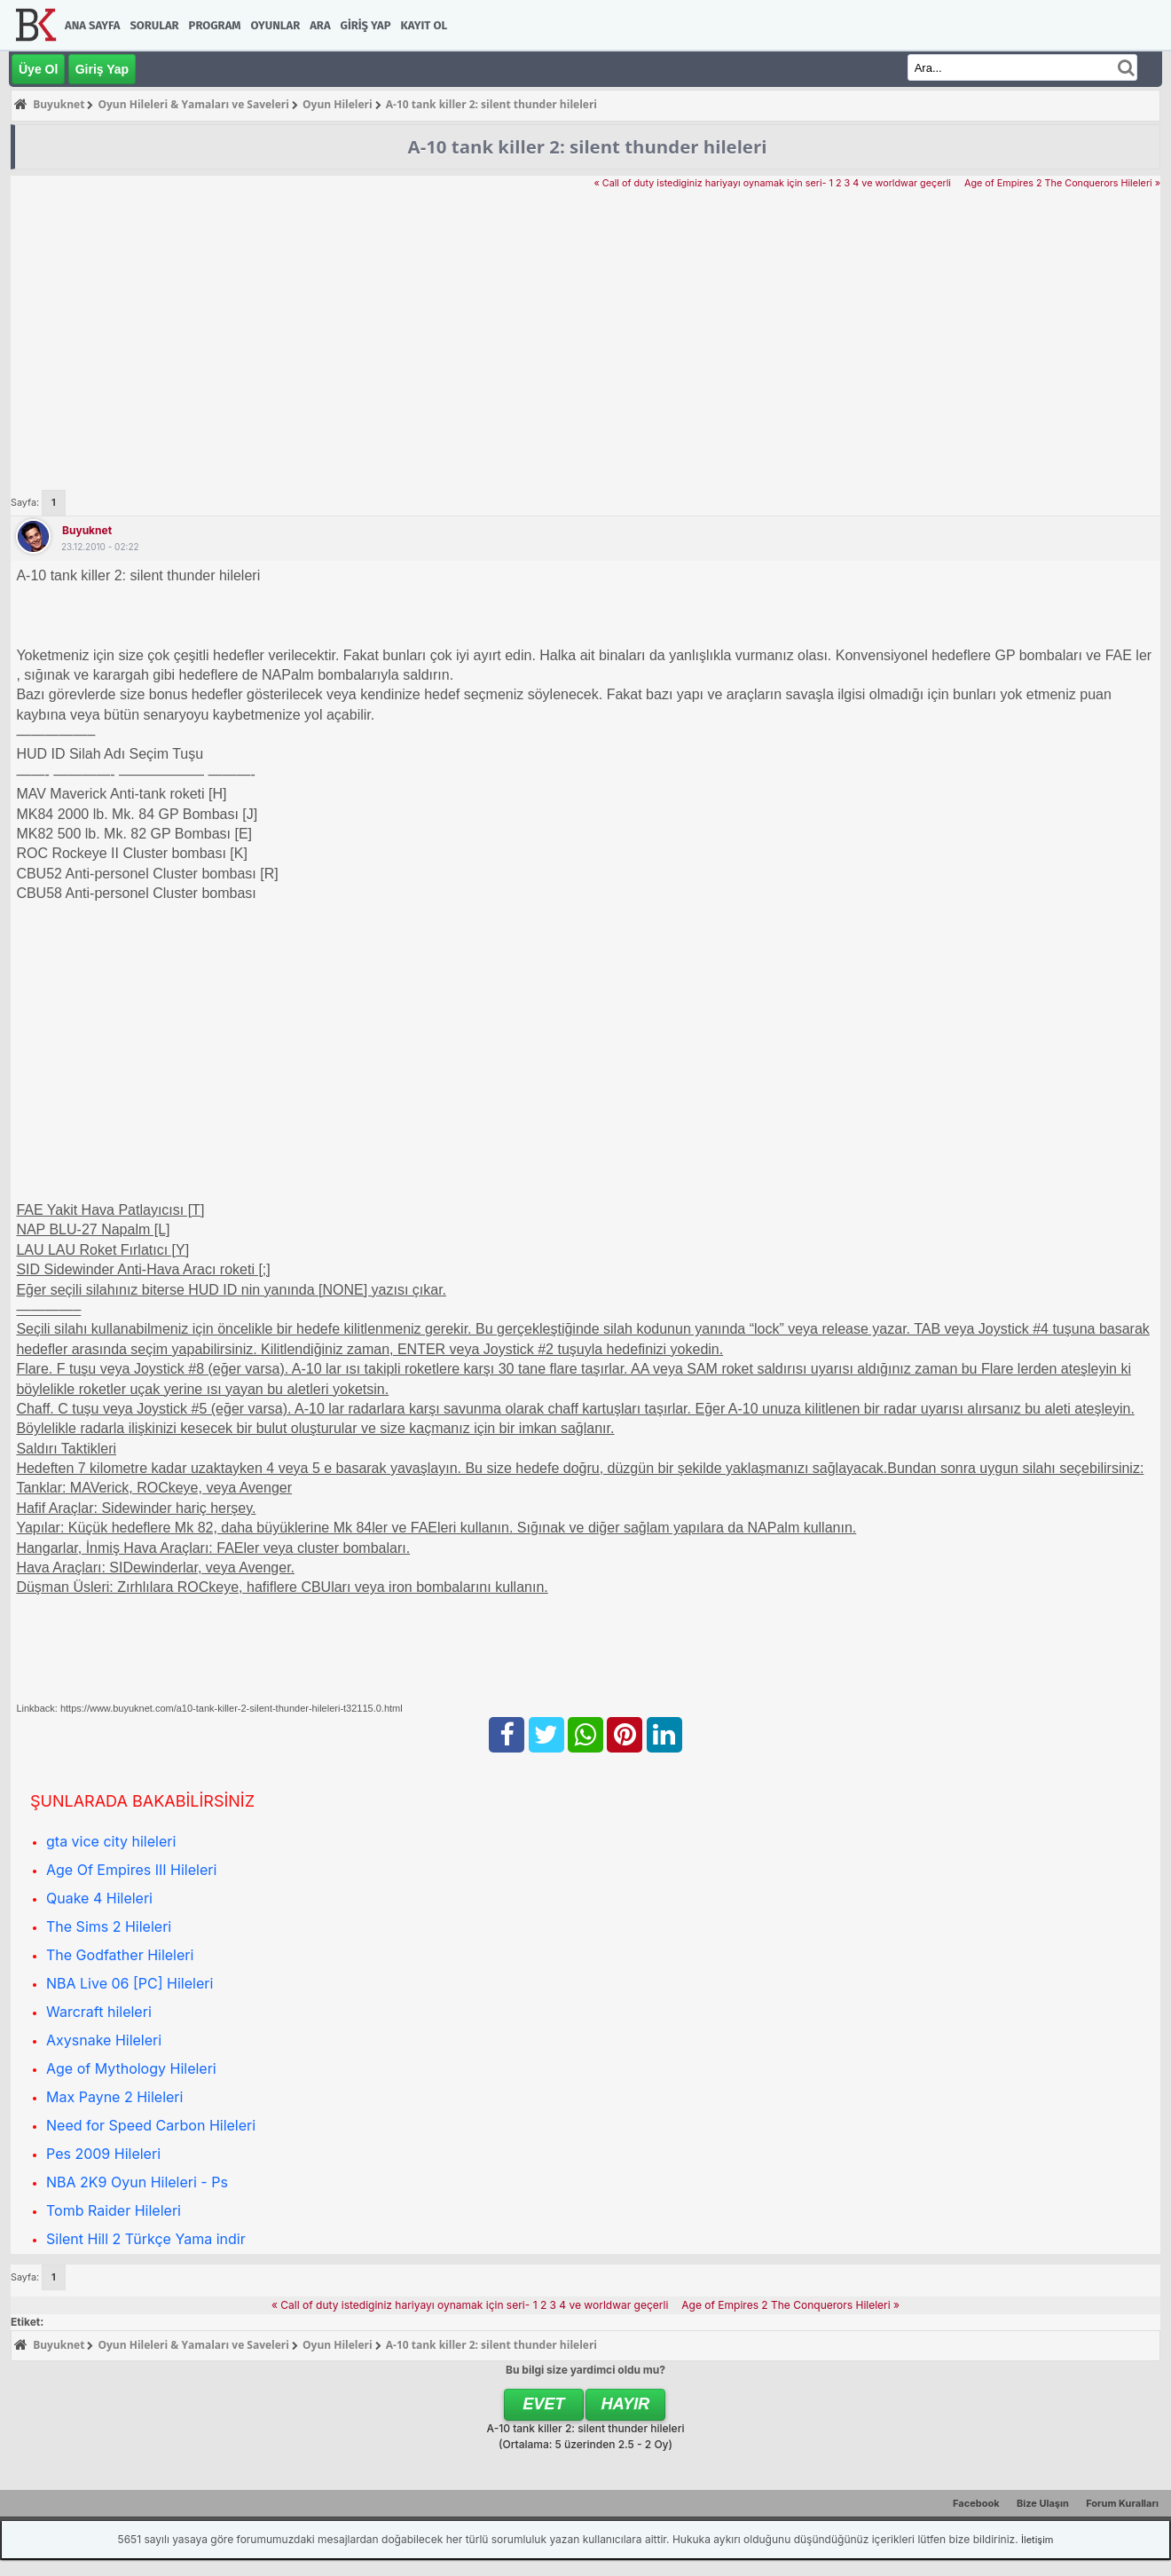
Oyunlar (276, 25)
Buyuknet (87, 530)
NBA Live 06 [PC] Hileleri (129, 1983)
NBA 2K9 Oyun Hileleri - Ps (137, 2182)
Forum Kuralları (1122, 2503)
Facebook (976, 2503)
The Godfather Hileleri (119, 1955)
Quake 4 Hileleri (99, 1898)
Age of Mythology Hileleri (131, 2068)
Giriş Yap (366, 25)
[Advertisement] (585, 325)
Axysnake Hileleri (103, 2040)
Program (215, 25)
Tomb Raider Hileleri (113, 2210)
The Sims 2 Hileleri (108, 1926)
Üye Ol (38, 69)
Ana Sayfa (92, 25)
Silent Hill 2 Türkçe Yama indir (146, 2239)
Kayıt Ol (424, 25)
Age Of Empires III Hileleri (131, 1870)
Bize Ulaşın (1043, 2503)
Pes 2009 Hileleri (103, 2153)
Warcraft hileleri (99, 2012)
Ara (320, 25)
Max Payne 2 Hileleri (114, 2097)
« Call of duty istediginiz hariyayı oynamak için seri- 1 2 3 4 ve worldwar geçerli (771, 183)
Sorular (154, 25)
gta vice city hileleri (111, 1841)
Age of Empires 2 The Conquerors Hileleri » (1062, 183)
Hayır (625, 2404)
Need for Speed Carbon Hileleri (150, 2125)
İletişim (1037, 2539)
